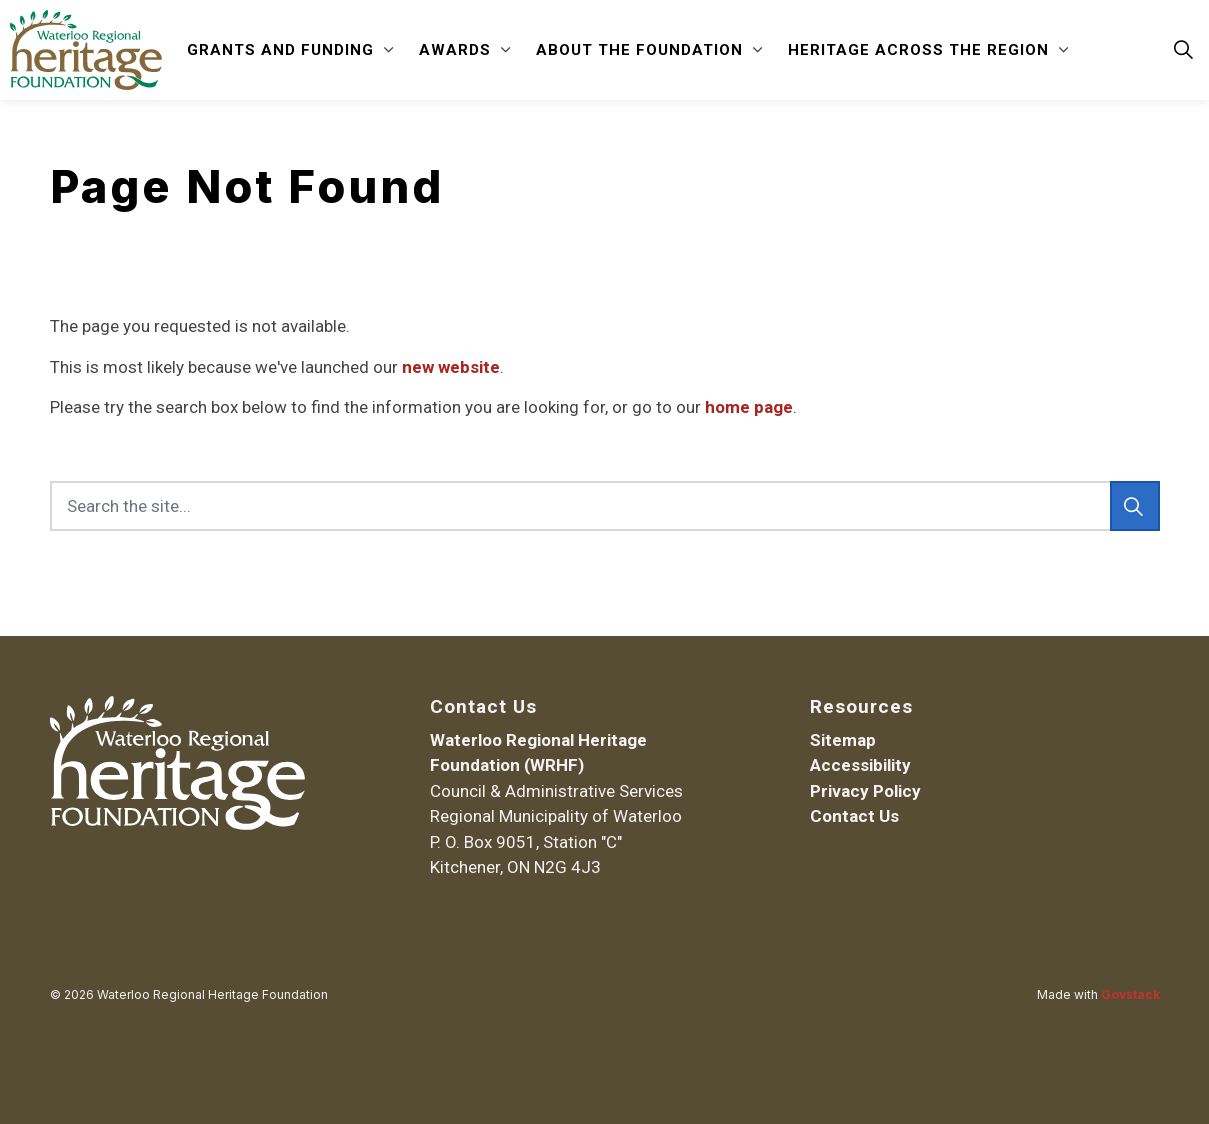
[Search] (1135, 506)
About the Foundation (639, 50)
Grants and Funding (280, 50)
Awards (455, 50)
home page (749, 407)
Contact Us (854, 816)
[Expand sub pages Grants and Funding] (389, 50)
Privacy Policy (865, 791)
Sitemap (843, 740)
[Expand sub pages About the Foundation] (758, 50)
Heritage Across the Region (918, 50)
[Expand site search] (1183, 50)
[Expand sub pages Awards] (506, 50)
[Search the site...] (605, 506)
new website (451, 367)
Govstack (1130, 994)
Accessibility (860, 765)
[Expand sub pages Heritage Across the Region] (1064, 50)
